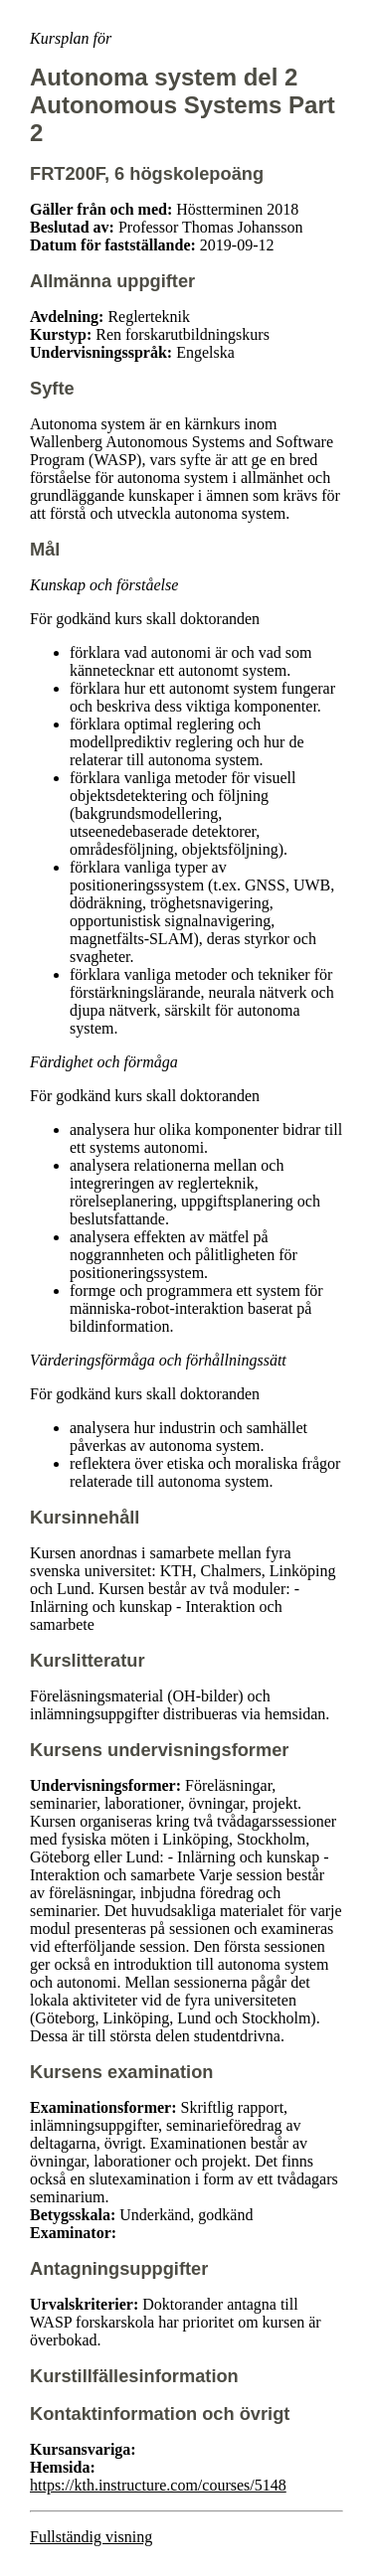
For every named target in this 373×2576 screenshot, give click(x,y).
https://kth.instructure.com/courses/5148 (158, 2485)
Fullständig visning (91, 2536)
